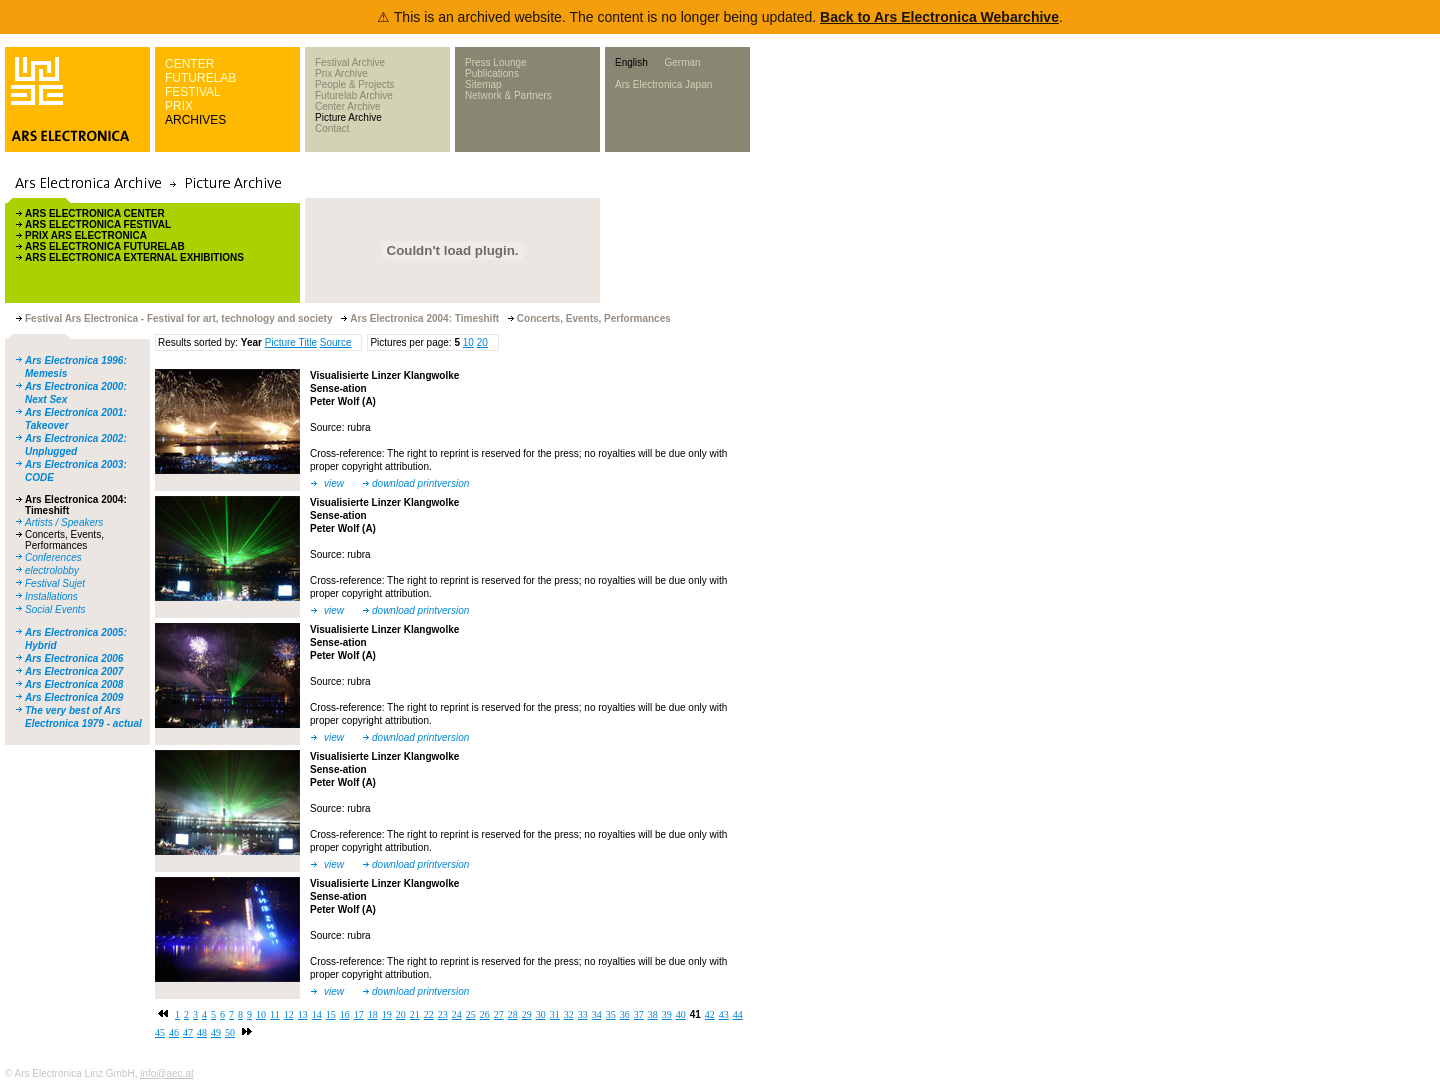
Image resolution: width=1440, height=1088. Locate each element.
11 (275, 1014)
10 (468, 342)
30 (541, 1014)
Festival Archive (350, 62)
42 (710, 1014)
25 (471, 1014)
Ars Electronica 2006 (74, 658)
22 (429, 1014)
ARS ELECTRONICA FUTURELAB (105, 246)
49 (216, 1032)
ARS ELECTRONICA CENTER (95, 213)
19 (387, 1014)
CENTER (189, 64)
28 (513, 1014)
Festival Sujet (55, 583)
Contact (332, 128)
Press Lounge (496, 62)
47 (188, 1032)
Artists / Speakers (64, 522)
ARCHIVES (195, 120)
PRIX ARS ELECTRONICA (86, 235)
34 (597, 1014)
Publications (492, 73)
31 (555, 1014)
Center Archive (348, 106)
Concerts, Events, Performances (64, 540)
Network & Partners (508, 95)
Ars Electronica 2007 (74, 671)
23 (443, 1014)
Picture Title (291, 342)
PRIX (179, 106)
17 (359, 1014)
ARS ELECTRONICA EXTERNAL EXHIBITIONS (134, 257)
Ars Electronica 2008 (74, 684)
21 (415, 1014)
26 (485, 1014)
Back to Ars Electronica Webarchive (939, 17)
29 (527, 1014)
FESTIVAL (193, 92)
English (631, 62)
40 (681, 1014)
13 (303, 1014)
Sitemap (483, 84)
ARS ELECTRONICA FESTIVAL (98, 224)
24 (457, 1014)
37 (639, 1014)
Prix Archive (341, 73)
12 (289, 1014)
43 (724, 1014)
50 (230, 1032)
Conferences (53, 557)
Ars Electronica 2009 (74, 697)
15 (331, 1014)
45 (160, 1032)
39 (667, 1014)
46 (174, 1032)
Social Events (55, 609)
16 (345, 1014)
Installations (51, 596)
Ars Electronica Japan (663, 84)
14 (317, 1014)
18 (373, 1014)
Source (336, 342)
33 (583, 1014)
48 (202, 1032)
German (682, 62)
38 (653, 1014)
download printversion (420, 483)
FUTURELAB (200, 78)
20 (482, 342)
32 (569, 1014)
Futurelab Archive (354, 95)
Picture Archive (348, 117)
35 (611, 1014)
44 (738, 1014)
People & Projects (355, 84)
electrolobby (52, 570)
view (334, 483)
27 (499, 1014)
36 (625, 1014)
